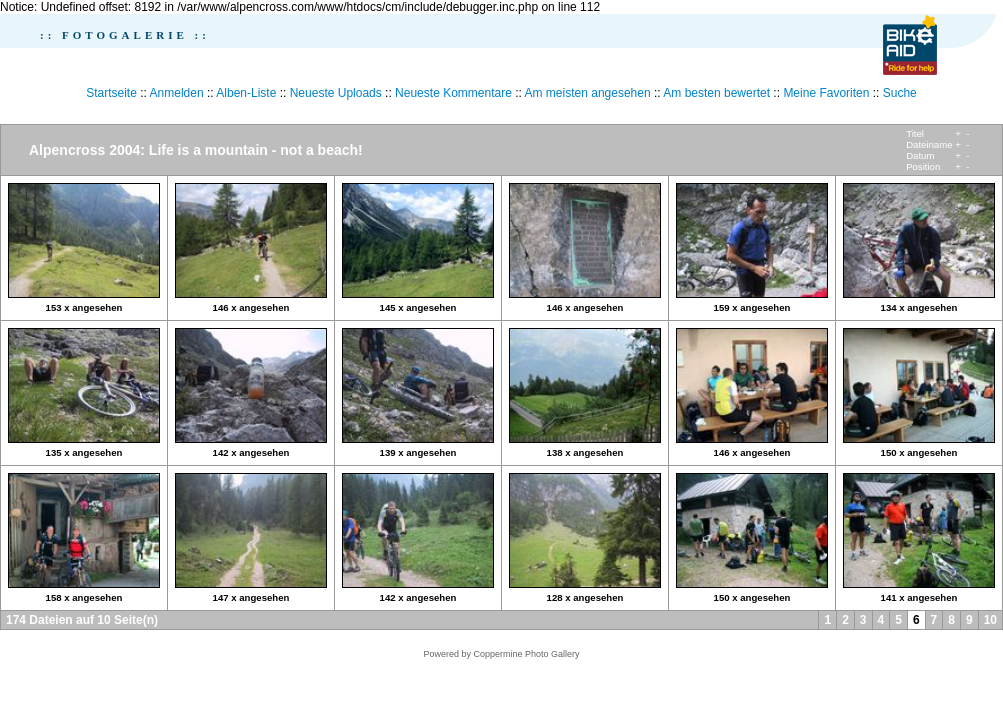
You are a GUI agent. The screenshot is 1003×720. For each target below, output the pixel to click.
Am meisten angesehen (588, 93)
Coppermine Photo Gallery (526, 654)
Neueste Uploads (336, 93)
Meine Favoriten (826, 93)
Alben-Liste (246, 93)
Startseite (111, 93)
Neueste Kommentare (453, 93)
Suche (900, 93)
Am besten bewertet (716, 93)
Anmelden (177, 93)
